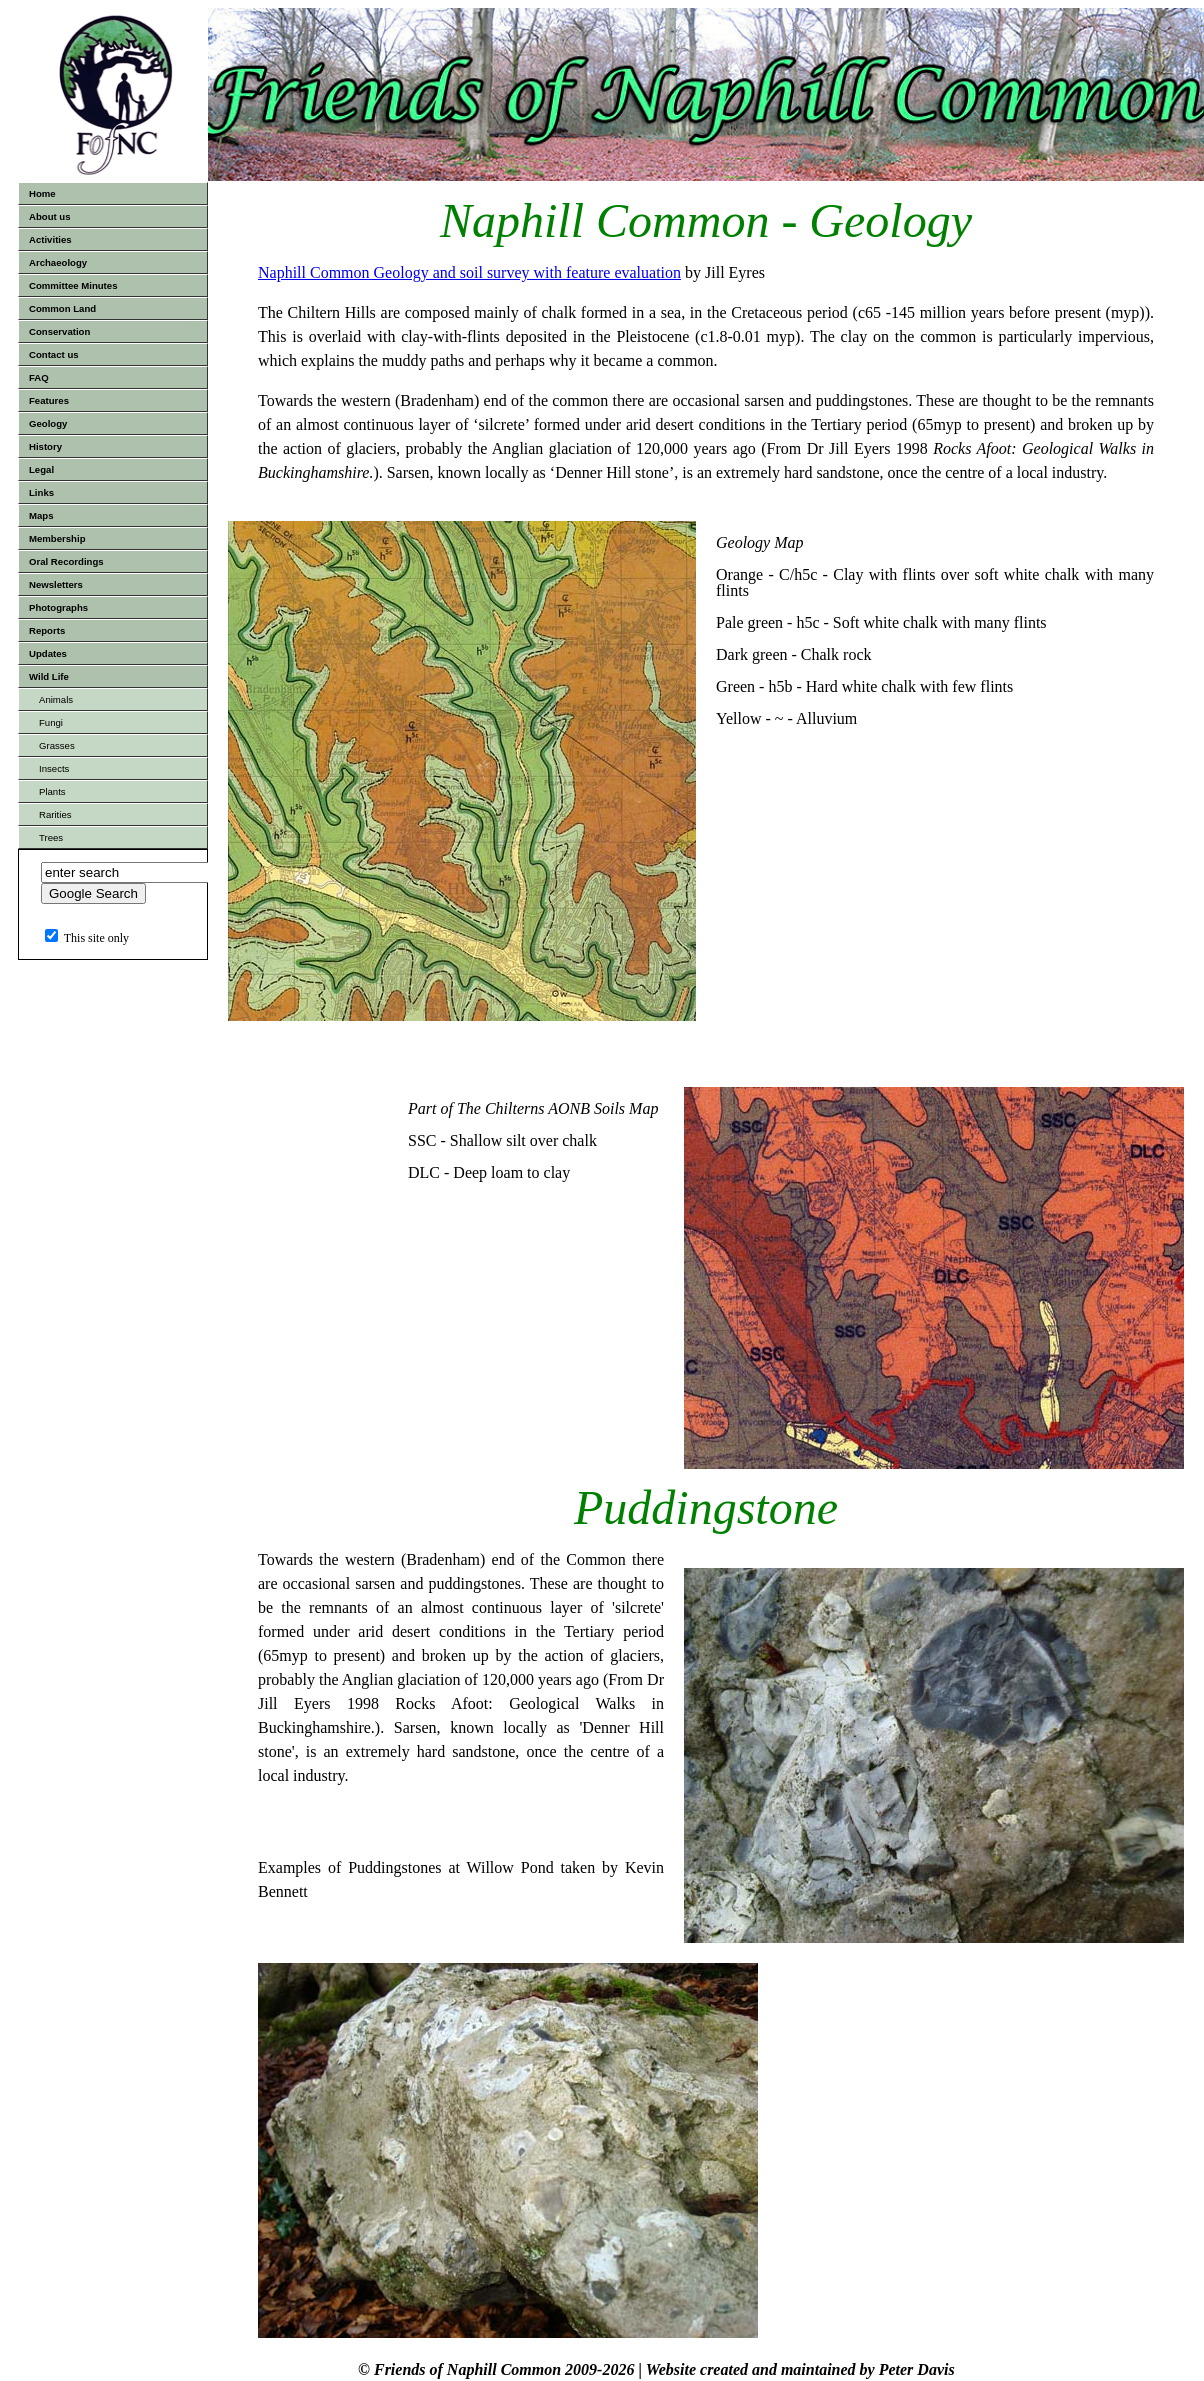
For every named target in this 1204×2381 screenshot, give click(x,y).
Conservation (59, 331)
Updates (48, 653)
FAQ (39, 377)
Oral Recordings (66, 561)
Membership (57, 538)
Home (42, 193)
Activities (50, 239)
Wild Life (49, 676)
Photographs (58, 607)
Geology (48, 423)
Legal (41, 469)
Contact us (54, 354)
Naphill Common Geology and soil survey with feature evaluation (469, 272)
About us (50, 216)
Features (49, 400)
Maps (41, 515)
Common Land (62, 308)
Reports (47, 630)
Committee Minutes (73, 285)
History (45, 446)
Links (41, 492)
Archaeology (58, 262)
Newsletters (56, 584)
